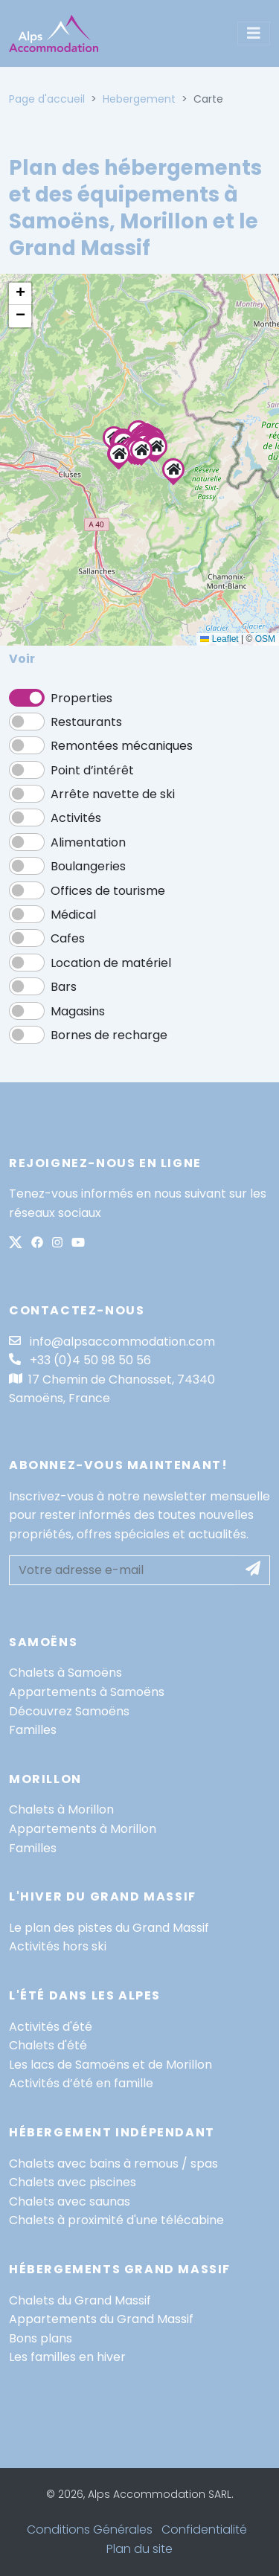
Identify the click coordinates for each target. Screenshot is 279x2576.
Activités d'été (50, 2026)
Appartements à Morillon (82, 1828)
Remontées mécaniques (122, 745)
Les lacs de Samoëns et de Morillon (110, 2064)
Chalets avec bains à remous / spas (113, 2163)
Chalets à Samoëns (65, 1672)
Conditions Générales (90, 2529)
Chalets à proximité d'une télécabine (116, 2220)
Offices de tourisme (108, 890)
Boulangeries (88, 866)
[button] (141, 450)
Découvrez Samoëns (69, 1711)
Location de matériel (111, 962)
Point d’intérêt (92, 770)
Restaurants (86, 721)
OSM (265, 639)
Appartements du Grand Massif (101, 2319)
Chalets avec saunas (69, 2201)
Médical (73, 914)
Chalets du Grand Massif (80, 2300)
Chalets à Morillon (61, 1809)
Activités (76, 817)
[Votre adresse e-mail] (123, 1570)
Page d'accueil (47, 98)
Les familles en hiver (67, 2356)
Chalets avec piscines (72, 2182)
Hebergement (139, 98)
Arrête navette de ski (113, 794)
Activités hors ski (57, 1946)
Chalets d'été (48, 2045)
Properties (81, 698)
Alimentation (88, 842)
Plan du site (139, 2548)
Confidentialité (204, 2529)
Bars (64, 986)
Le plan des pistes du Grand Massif (109, 1927)
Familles (33, 1729)
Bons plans (40, 2338)
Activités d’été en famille (81, 2083)
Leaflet (219, 639)
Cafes (68, 938)
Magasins (78, 1011)
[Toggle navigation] (253, 33)
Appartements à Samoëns (86, 1691)
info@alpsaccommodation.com (112, 1341)
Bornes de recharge (109, 1035)
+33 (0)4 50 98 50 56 (80, 1360)
